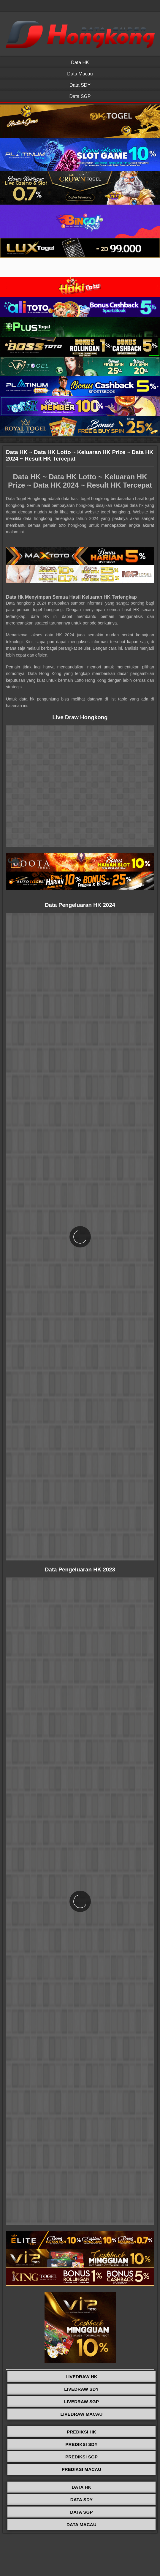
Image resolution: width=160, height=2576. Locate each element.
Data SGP (80, 96)
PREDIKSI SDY (81, 2444)
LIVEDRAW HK (81, 2376)
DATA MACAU (81, 2524)
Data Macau (80, 73)
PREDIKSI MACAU (82, 2469)
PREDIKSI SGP (81, 2456)
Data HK (80, 62)
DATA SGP (81, 2512)
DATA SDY (81, 2499)
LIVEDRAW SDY (81, 2389)
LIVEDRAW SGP (81, 2401)
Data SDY (80, 85)
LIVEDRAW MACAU (82, 2414)
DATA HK (81, 2487)
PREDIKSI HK (81, 2431)
